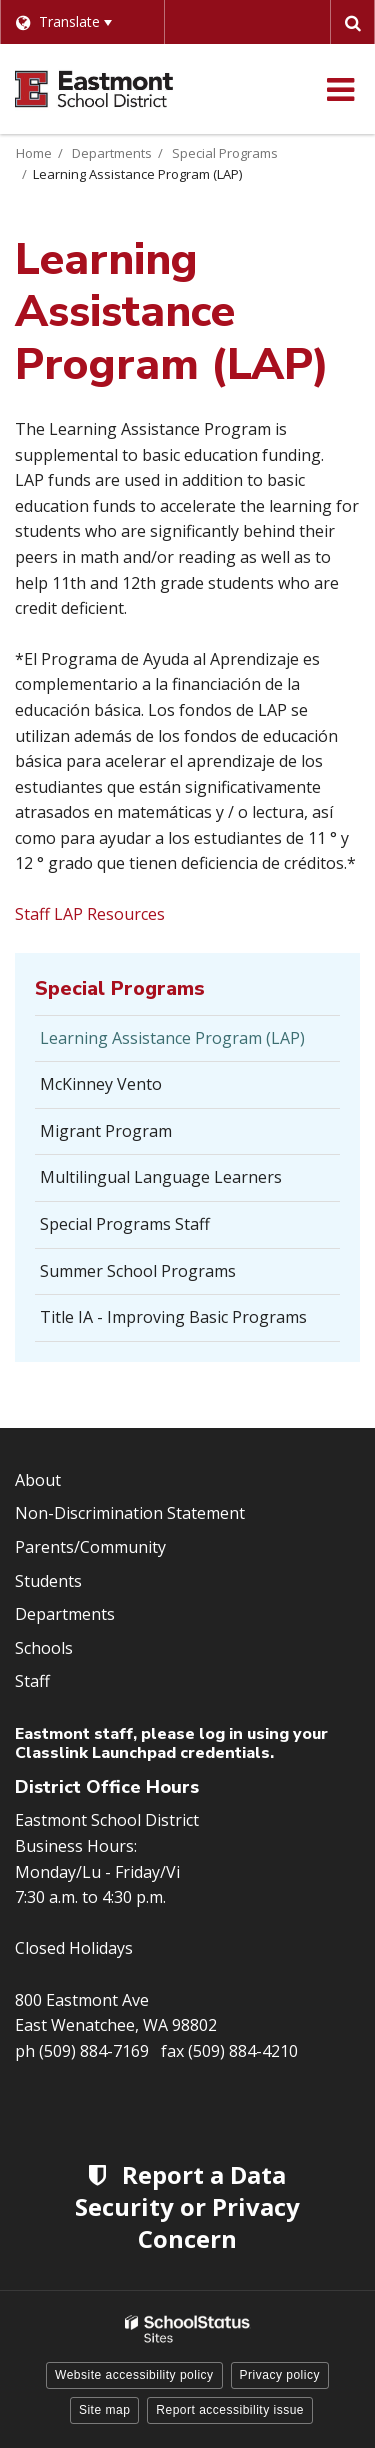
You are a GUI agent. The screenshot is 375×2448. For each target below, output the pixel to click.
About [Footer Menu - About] (38, 1480)
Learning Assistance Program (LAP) (172, 1038)
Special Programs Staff (125, 1224)
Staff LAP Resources (90, 914)
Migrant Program (106, 1131)
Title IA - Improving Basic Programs (173, 1317)
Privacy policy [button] (280, 2375)
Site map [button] (104, 2410)
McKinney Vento (101, 1084)
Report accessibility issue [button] (230, 2410)
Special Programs (225, 153)
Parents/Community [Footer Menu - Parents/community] (90, 1547)
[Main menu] (340, 89)
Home (34, 153)
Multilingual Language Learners (161, 1177)
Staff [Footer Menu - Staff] (32, 1681)
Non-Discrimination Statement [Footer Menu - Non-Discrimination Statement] (130, 1513)
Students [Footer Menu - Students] (48, 1581)
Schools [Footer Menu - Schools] (44, 1648)
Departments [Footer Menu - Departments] (65, 1614)
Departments (112, 153)
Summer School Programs (138, 1271)
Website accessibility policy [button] (134, 2375)
